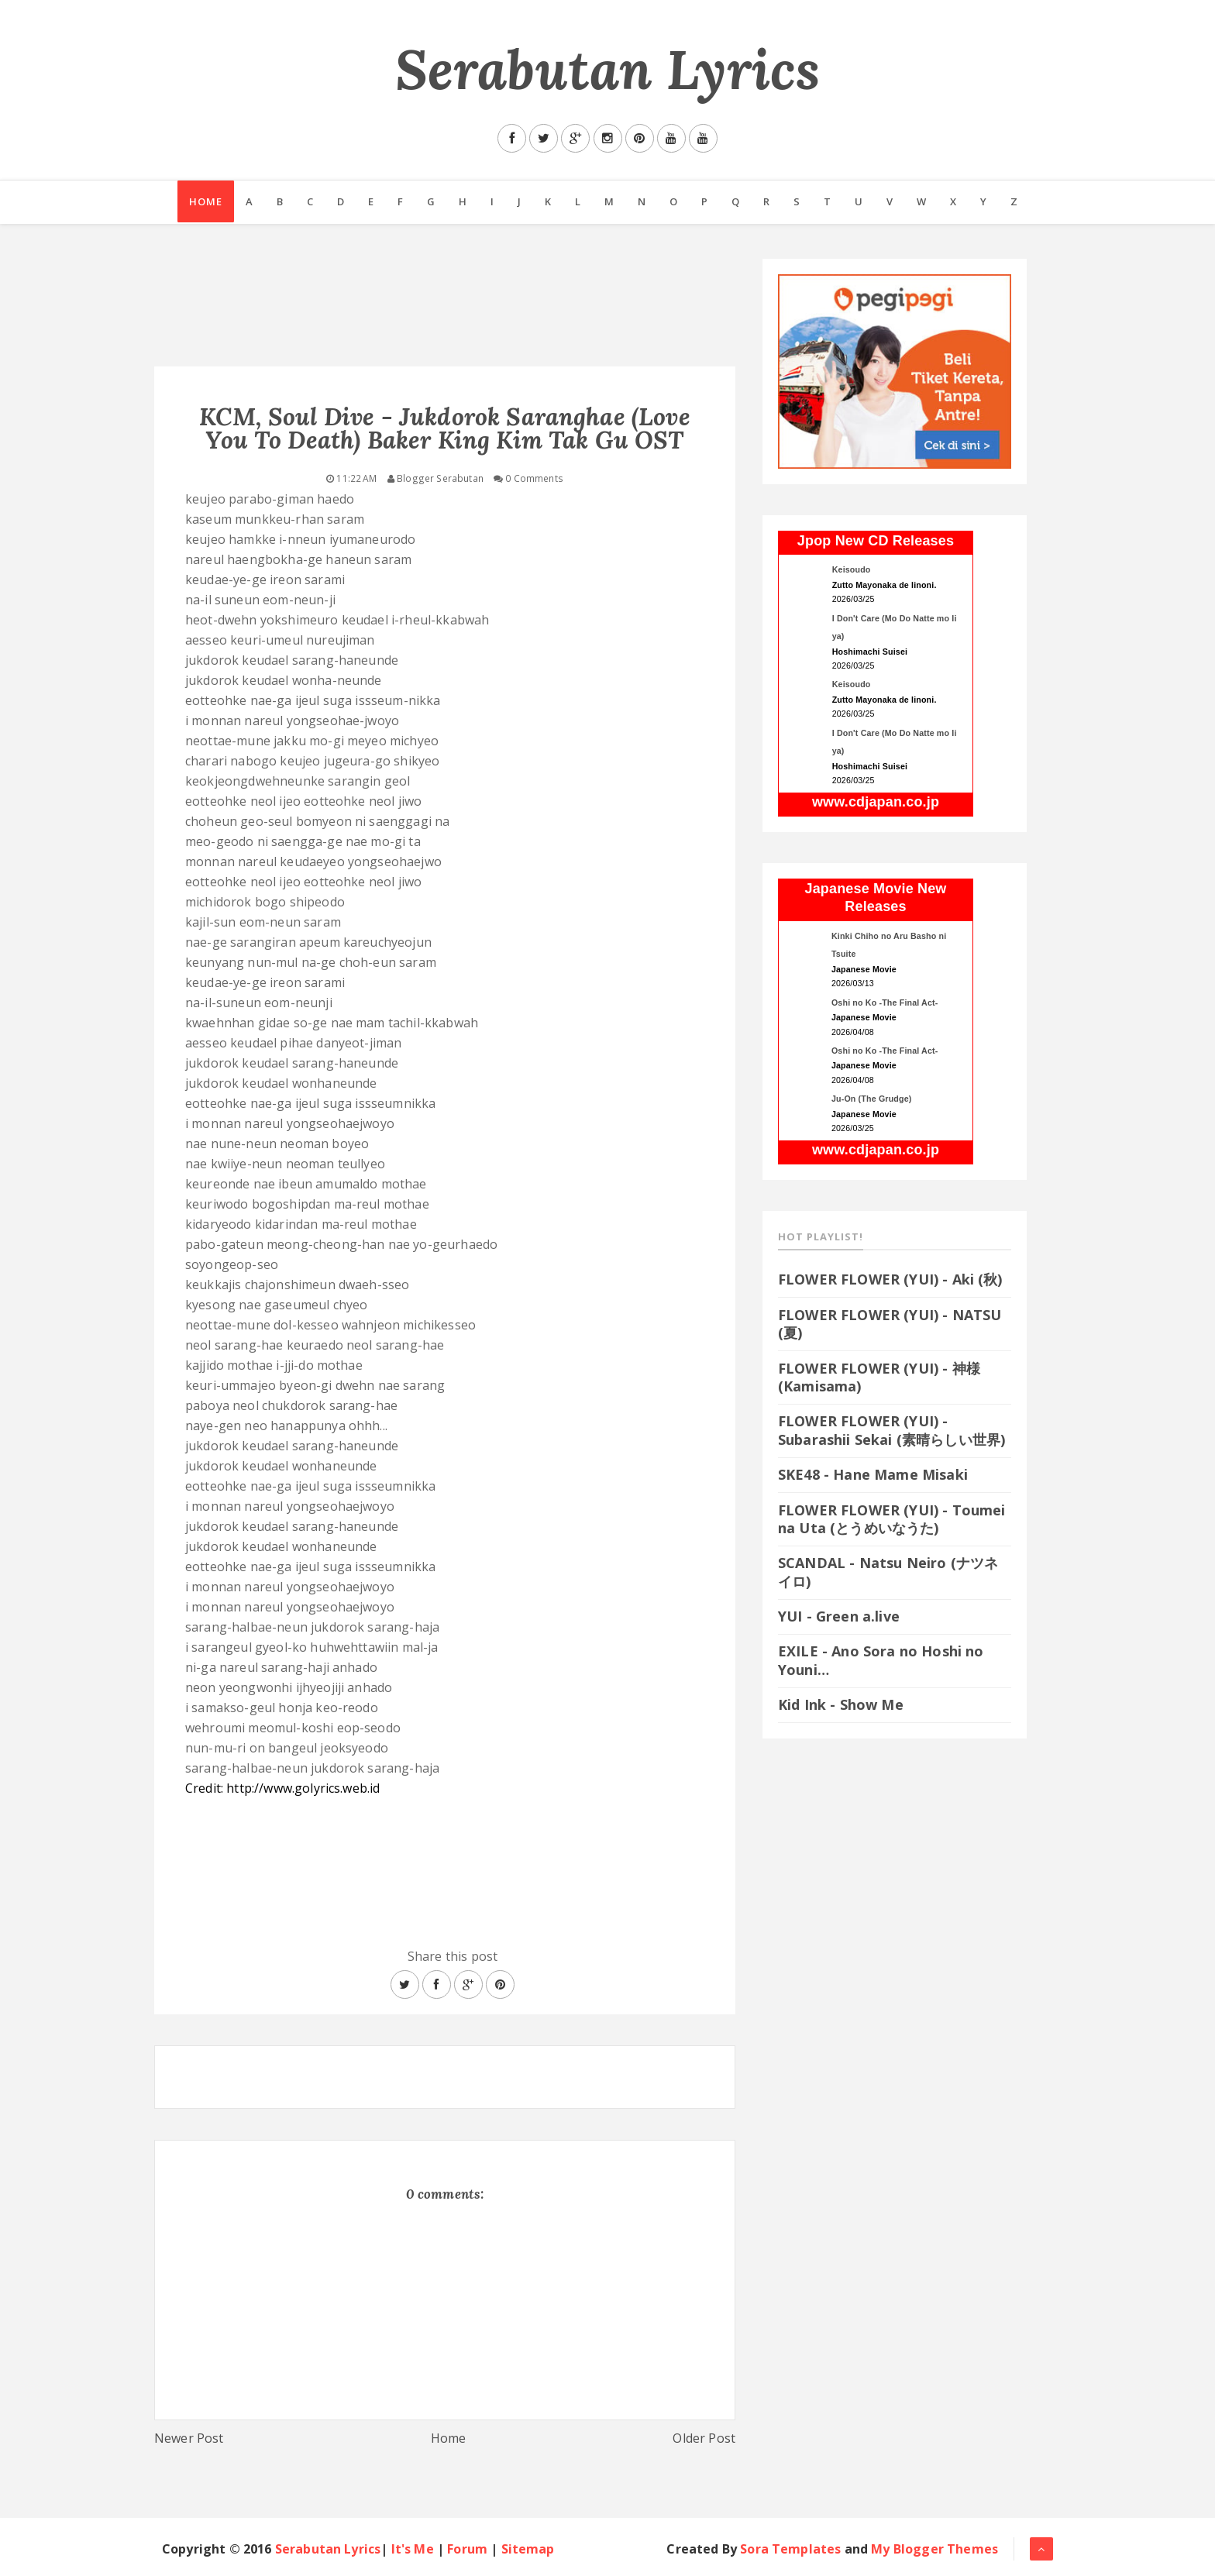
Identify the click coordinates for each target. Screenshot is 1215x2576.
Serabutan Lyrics (608, 69)
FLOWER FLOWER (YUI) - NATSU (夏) (889, 1323)
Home (204, 202)
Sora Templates (790, 2548)
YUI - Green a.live (839, 1616)
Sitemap (528, 2548)
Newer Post (189, 2438)
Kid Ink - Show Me (841, 1704)
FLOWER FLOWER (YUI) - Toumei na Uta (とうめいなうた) (891, 1519)
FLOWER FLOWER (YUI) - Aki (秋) (890, 1279)
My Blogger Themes (934, 2548)
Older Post (704, 2438)
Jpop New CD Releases (875, 541)
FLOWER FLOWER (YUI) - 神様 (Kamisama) (879, 1377)
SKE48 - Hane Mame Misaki (873, 1474)
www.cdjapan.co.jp (875, 802)
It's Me (412, 2548)
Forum (467, 2548)
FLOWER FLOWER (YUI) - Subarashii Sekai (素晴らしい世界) (891, 1430)
